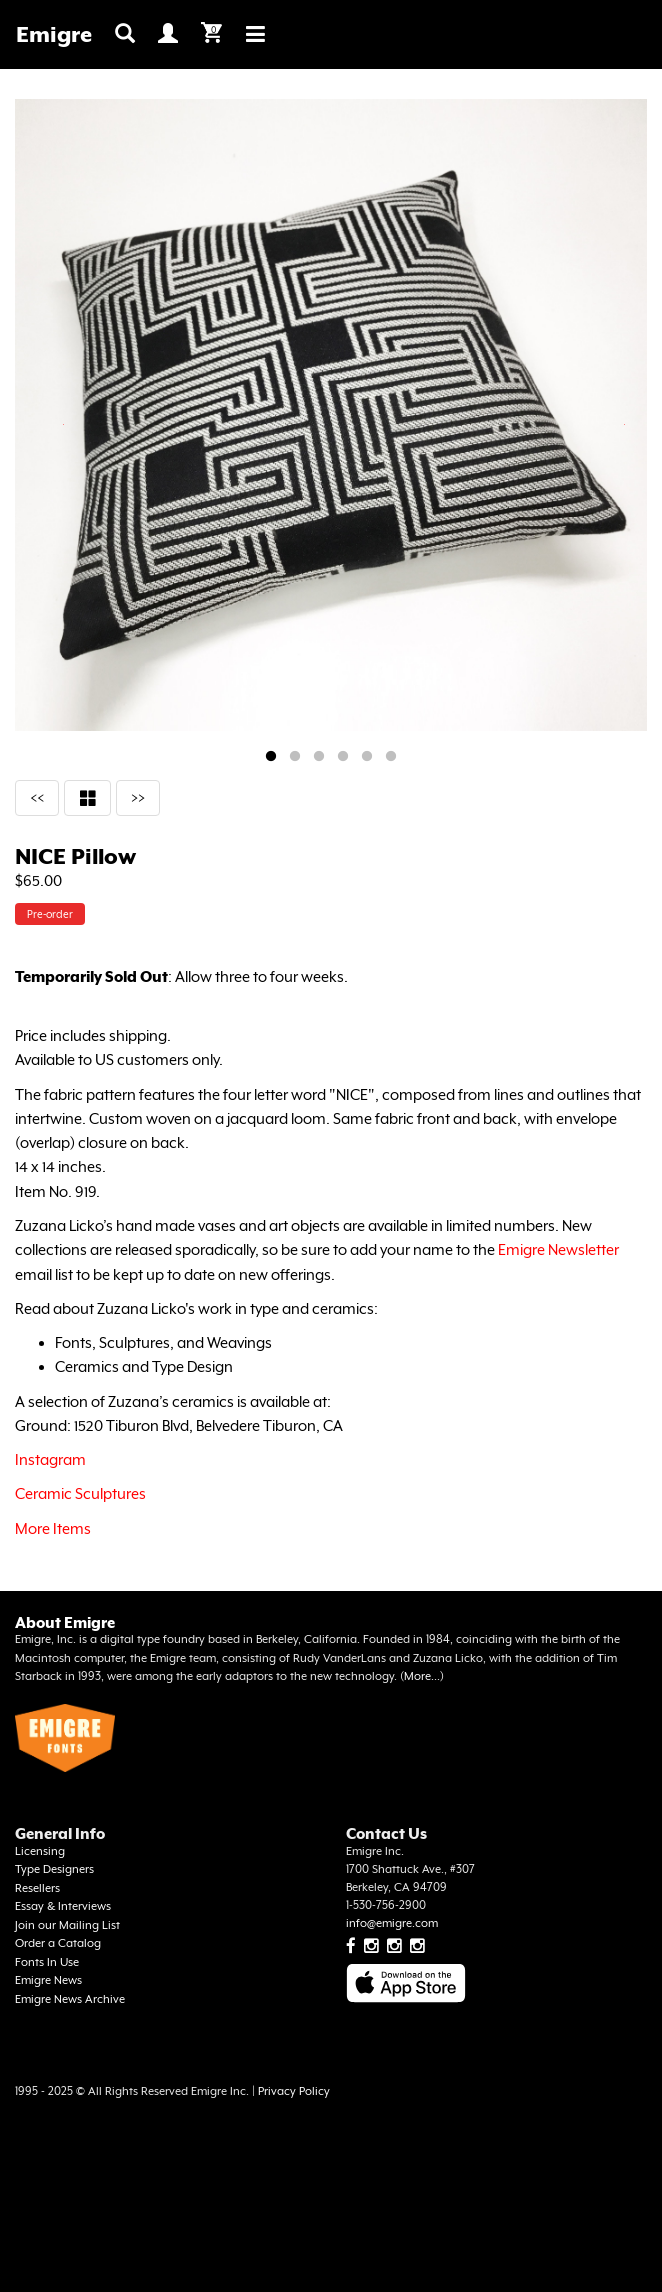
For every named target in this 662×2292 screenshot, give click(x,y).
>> (138, 797)
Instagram (50, 1459)
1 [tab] (271, 757)
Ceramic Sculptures (80, 1493)
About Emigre (65, 1622)
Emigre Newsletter (558, 1249)
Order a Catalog (58, 1943)
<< (37, 797)
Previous (63, 424)
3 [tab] (319, 757)
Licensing (40, 1851)
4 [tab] (343, 757)
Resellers (37, 1888)
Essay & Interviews (63, 1906)
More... (422, 1676)
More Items (53, 1528)
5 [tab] (367, 757)
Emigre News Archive (70, 1999)
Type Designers (54, 1869)
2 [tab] (295, 757)
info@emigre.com (392, 1923)
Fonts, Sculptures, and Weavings (163, 1342)
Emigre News (48, 1980)
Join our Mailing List (67, 1925)
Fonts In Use (47, 1962)
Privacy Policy (294, 2091)
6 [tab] (391, 757)
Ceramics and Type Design (144, 1366)
